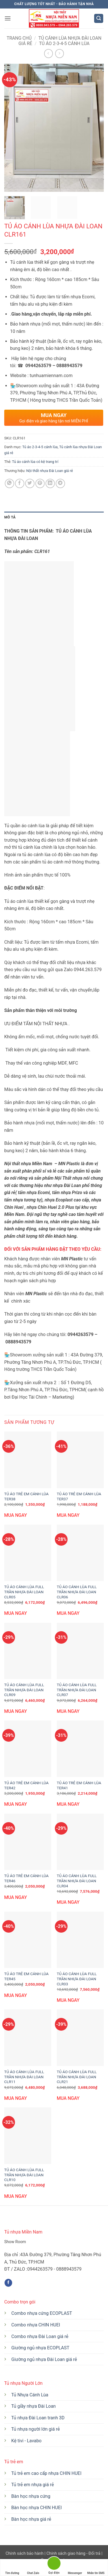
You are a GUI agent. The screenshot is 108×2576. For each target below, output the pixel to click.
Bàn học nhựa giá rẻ (31, 2519)
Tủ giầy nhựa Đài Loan (33, 2406)
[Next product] (48, 53)
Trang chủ (19, 38)
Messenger (75, 2568)
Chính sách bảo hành (25, 2553)
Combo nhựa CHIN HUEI (35, 2325)
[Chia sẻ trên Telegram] (60, 483)
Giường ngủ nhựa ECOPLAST (40, 2347)
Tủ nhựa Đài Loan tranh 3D (38, 2417)
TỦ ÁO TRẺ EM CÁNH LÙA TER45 (26, 1976)
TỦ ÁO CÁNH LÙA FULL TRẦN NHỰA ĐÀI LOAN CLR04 (77, 1880)
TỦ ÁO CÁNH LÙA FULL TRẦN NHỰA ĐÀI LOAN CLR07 (77, 1689)
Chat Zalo (33, 2568)
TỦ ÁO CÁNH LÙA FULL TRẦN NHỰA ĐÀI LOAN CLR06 (77, 1591)
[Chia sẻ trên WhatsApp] (9, 483)
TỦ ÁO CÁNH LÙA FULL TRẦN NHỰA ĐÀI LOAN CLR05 (24, 1591)
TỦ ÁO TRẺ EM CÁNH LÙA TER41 (79, 1785)
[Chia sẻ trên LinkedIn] (50, 483)
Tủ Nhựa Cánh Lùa (29, 2395)
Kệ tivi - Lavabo (26, 2440)
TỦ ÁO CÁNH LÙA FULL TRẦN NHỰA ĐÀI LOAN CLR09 (24, 1689)
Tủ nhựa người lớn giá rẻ (35, 2429)
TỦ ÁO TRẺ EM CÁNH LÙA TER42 (26, 1785)
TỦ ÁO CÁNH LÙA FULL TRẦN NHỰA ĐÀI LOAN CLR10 (24, 2174)
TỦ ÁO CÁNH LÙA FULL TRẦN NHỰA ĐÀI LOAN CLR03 (77, 1978)
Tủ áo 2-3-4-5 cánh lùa (64, 43)
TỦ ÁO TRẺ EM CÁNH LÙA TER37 (79, 1496)
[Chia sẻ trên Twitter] (29, 483)
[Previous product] (59, 53)
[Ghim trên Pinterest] (40, 483)
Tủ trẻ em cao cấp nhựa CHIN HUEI (46, 2473)
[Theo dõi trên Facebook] (8, 2283)
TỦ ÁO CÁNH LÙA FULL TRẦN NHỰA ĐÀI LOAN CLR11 (24, 2076)
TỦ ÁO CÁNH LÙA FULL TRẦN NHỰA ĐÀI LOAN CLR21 (77, 2076)
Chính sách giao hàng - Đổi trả (73, 2553)
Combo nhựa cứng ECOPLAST (41, 2313)
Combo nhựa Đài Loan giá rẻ (39, 2336)
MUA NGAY (15, 1515)
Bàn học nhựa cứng (30, 2496)
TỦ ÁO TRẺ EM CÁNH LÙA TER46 (26, 1878)
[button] (7, 18)
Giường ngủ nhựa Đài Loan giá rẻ (44, 2359)
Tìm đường (12, 2568)
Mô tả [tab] (10, 517)
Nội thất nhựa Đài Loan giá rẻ (49, 471)
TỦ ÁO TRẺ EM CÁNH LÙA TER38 (26, 1496)
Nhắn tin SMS (95, 2568)
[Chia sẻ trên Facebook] (19, 483)
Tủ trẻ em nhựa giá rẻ (32, 2484)
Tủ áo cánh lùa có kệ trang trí (35, 462)
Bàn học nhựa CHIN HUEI (36, 2507)
